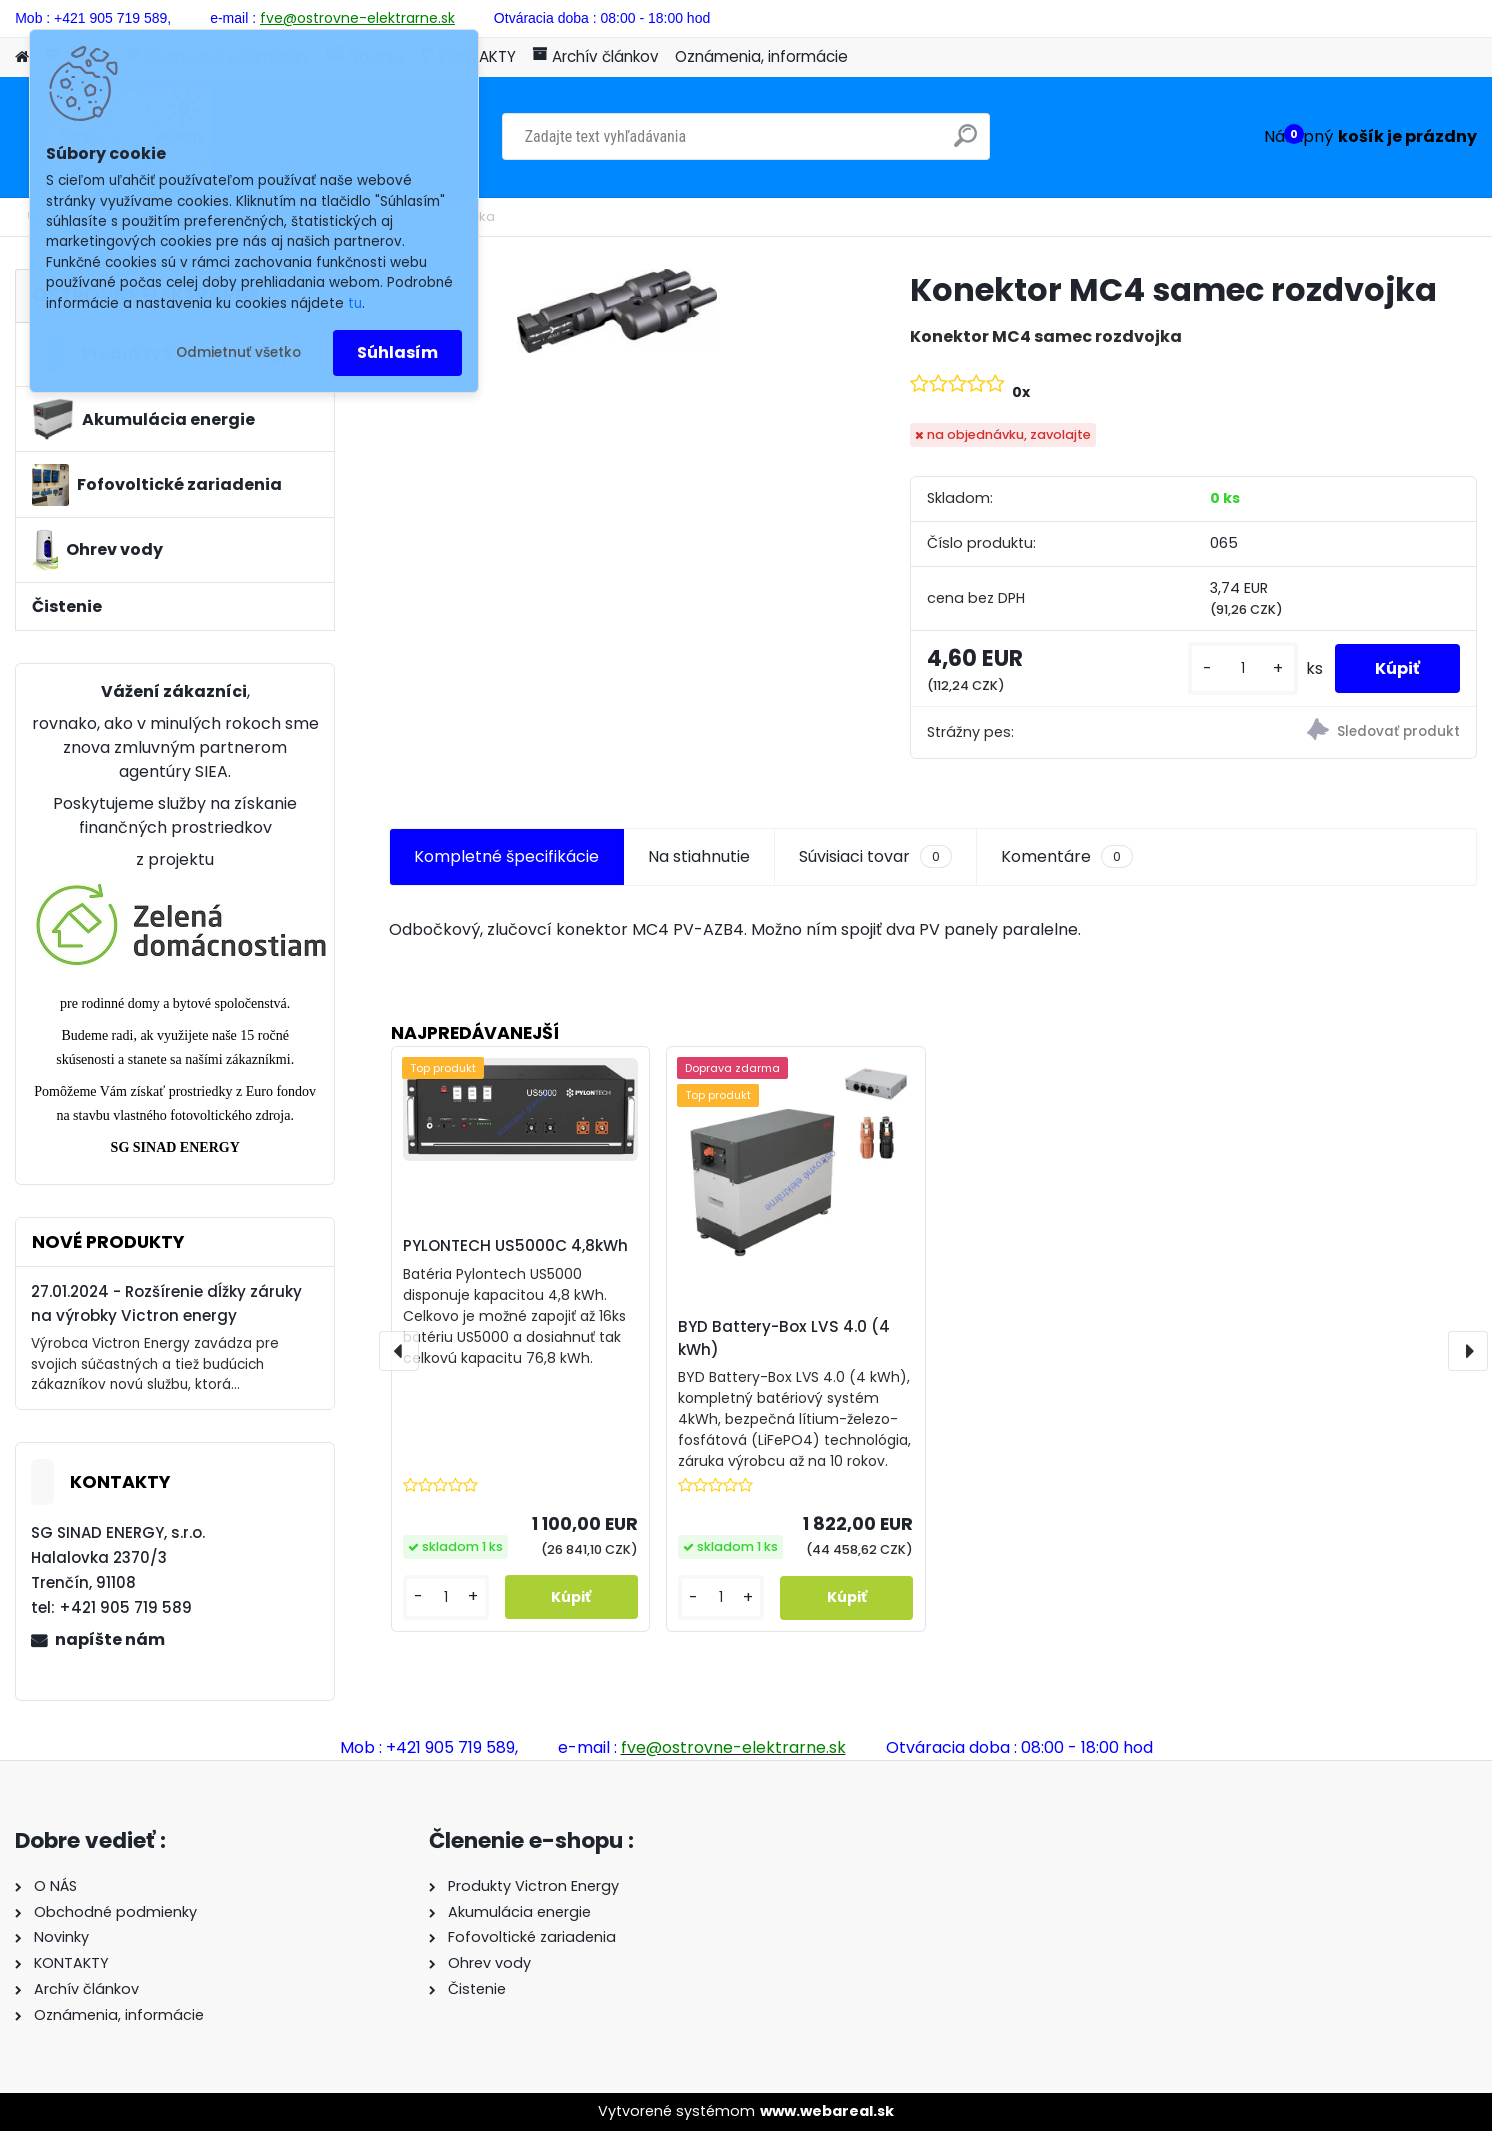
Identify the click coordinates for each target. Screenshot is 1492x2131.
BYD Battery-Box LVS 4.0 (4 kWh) (784, 1338)
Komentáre (1067, 857)
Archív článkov (595, 56)
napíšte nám (110, 1639)
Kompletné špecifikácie (506, 856)
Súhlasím (397, 352)
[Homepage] (22, 57)
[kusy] (1243, 668)
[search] (965, 143)
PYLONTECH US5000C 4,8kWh (515, 1245)
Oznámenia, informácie (761, 56)
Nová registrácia (1420, 16)
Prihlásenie (1288, 16)
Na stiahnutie (699, 856)
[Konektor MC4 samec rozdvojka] (617, 311)
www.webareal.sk (827, 2111)
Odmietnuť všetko (238, 352)
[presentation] (399, 1351)
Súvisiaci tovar (875, 857)
